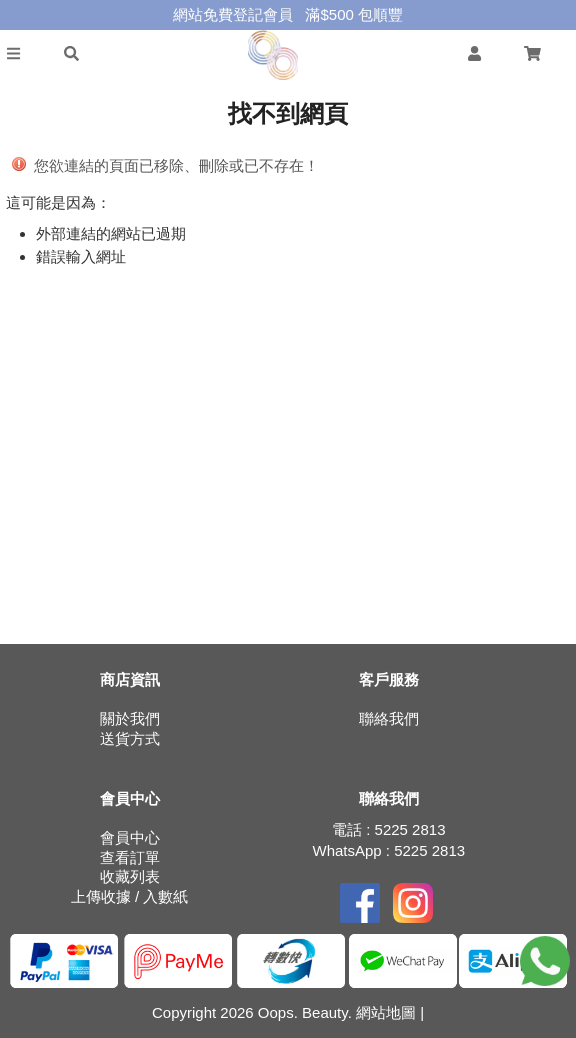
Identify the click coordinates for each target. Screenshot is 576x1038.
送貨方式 (130, 738)
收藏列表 (130, 876)
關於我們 (130, 718)
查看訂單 (130, 857)
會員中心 (130, 837)
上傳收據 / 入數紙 (130, 896)
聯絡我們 (389, 718)
